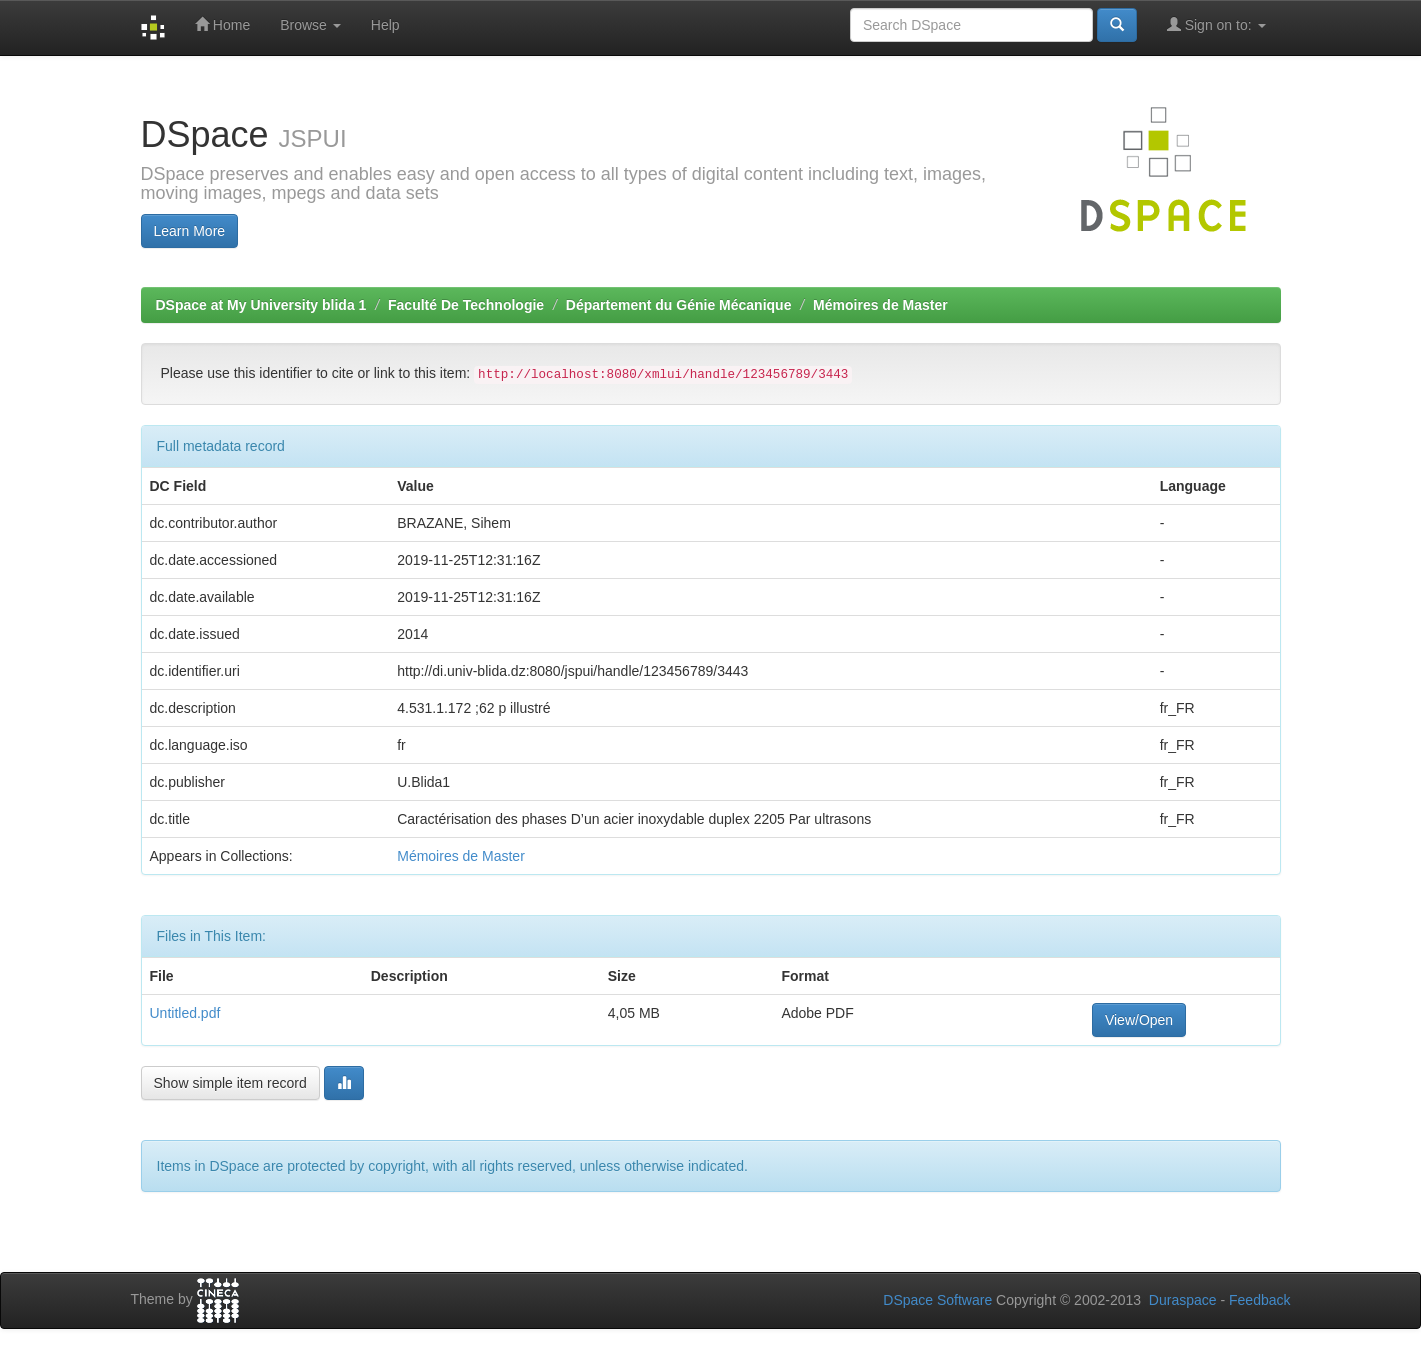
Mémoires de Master (880, 305)
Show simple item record (230, 1083)
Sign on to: (1216, 24)
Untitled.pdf (185, 1013)
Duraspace (1183, 1300)
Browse (310, 25)
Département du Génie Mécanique (679, 305)
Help (385, 25)
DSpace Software (937, 1300)
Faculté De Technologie (466, 305)
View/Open (1139, 1020)
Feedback (1259, 1300)
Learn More (190, 231)
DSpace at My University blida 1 (261, 305)
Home (222, 24)
